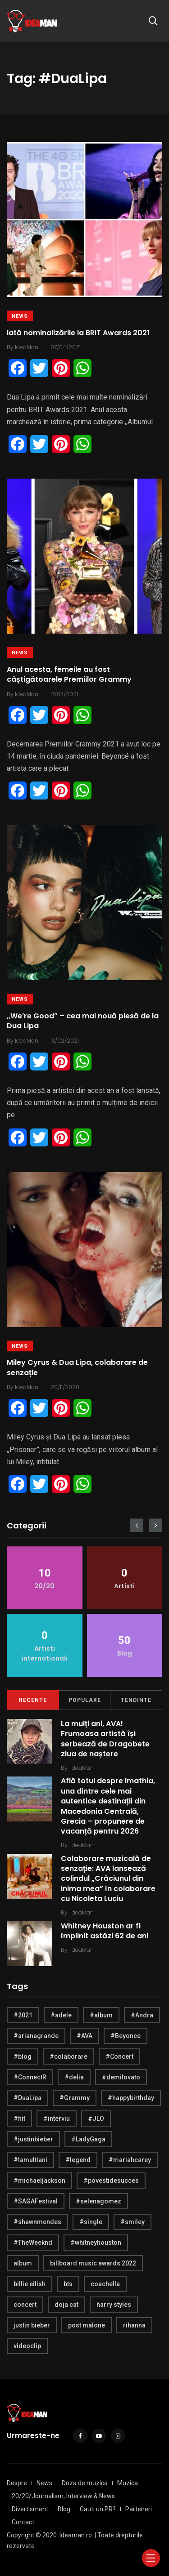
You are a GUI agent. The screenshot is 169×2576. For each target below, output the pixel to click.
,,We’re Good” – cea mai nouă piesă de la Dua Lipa (83, 1021)
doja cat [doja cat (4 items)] (66, 2304)
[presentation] (136, 1525)
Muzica (127, 2483)
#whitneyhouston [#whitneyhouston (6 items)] (95, 2242)
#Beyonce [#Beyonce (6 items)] (125, 2035)
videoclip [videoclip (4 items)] (27, 2345)
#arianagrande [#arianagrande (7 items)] (36, 2035)
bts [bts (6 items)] (68, 2283)
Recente (33, 1700)
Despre (17, 2483)
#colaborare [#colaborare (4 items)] (68, 2056)
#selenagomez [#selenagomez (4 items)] (98, 2201)
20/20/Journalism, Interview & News (63, 2496)
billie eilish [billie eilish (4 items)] (30, 2283)
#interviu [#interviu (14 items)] (56, 2118)
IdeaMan (82, 1768)
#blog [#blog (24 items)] (23, 2056)
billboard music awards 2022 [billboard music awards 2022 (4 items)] (93, 2263)
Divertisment (30, 2509)
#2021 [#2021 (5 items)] (23, 2015)
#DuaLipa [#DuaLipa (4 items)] (27, 2097)
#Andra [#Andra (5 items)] (142, 2015)
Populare (85, 1700)
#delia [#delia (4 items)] (74, 2077)
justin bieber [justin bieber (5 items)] (32, 2325)
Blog (64, 2509)
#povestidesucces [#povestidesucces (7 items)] (111, 2180)
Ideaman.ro (75, 2535)
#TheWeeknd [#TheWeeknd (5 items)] (33, 2242)
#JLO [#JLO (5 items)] (96, 2118)
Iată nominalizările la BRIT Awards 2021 (78, 333)
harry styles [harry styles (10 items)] (113, 2304)
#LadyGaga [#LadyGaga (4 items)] (88, 2139)
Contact (23, 2522)
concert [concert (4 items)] (25, 2304)
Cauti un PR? (98, 2509)
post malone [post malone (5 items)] (86, 2325)
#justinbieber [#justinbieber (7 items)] (33, 2139)
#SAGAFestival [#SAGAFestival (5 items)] (36, 2201)
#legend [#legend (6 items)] (78, 2159)
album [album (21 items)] (23, 2263)
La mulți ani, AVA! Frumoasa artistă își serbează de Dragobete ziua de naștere (105, 1739)
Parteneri (138, 2509)
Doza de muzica (85, 2483)
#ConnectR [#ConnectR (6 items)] (30, 2077)
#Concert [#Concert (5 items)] (119, 2056)
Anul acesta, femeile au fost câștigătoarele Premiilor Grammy (69, 674)
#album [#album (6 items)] (101, 2015)
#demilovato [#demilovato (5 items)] (121, 2077)
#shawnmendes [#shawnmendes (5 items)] (37, 2221)
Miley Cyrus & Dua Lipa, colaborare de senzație (77, 1368)
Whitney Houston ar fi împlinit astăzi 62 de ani (104, 1931)
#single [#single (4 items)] (90, 2221)
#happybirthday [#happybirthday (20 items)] (131, 2097)
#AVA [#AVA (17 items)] (84, 2035)
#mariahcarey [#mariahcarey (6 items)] (130, 2159)
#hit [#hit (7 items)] (19, 2118)
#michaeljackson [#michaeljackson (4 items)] (39, 2180)
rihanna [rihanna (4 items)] (134, 2325)
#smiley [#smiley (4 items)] (132, 2221)
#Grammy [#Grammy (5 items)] (74, 2097)
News (20, 316)
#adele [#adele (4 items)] (61, 2015)
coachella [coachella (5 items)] (105, 2283)
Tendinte (136, 1700)
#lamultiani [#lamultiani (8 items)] (30, 2159)
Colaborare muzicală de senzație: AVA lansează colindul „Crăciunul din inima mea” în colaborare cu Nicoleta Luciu (108, 1878)
